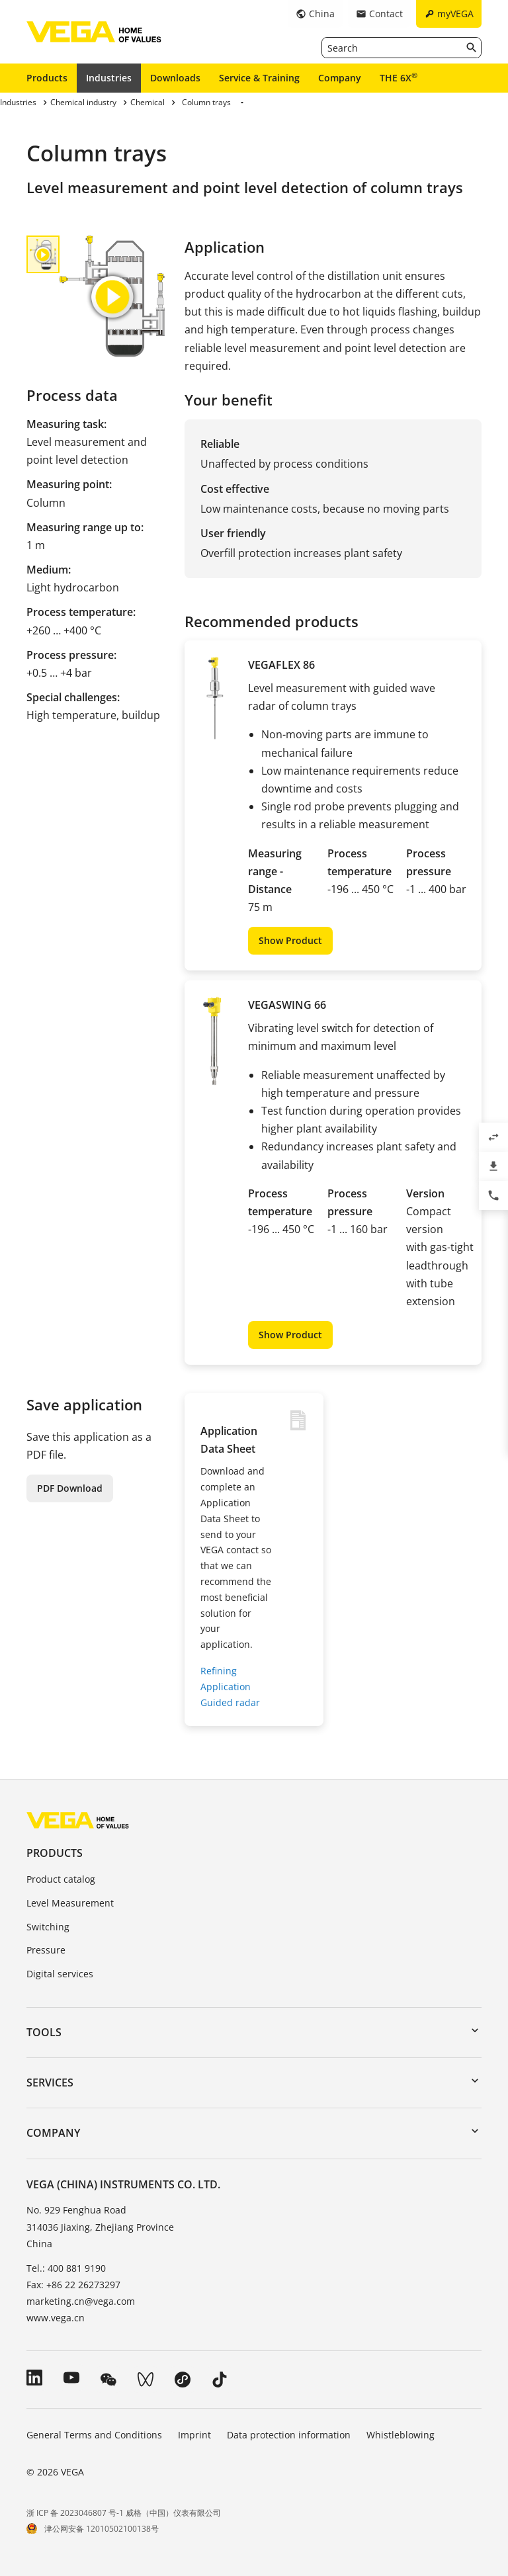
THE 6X (398, 77)
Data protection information (289, 2434)
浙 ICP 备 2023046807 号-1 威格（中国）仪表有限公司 (123, 2512)
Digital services (59, 1973)
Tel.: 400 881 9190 (66, 2268)
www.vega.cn (55, 2317)
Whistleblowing (400, 2434)
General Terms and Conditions (94, 2434)
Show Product (290, 940)
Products (46, 77)
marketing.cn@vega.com (80, 2301)
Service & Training (259, 77)
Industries (109, 77)
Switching (47, 1926)
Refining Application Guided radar (230, 1686)
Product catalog (60, 1879)
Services (49, 2082)
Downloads (175, 77)
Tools (44, 2032)
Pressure (45, 1950)
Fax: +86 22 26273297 (73, 2284)
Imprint (194, 2434)
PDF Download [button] (70, 1488)
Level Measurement (70, 1903)
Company (339, 77)
